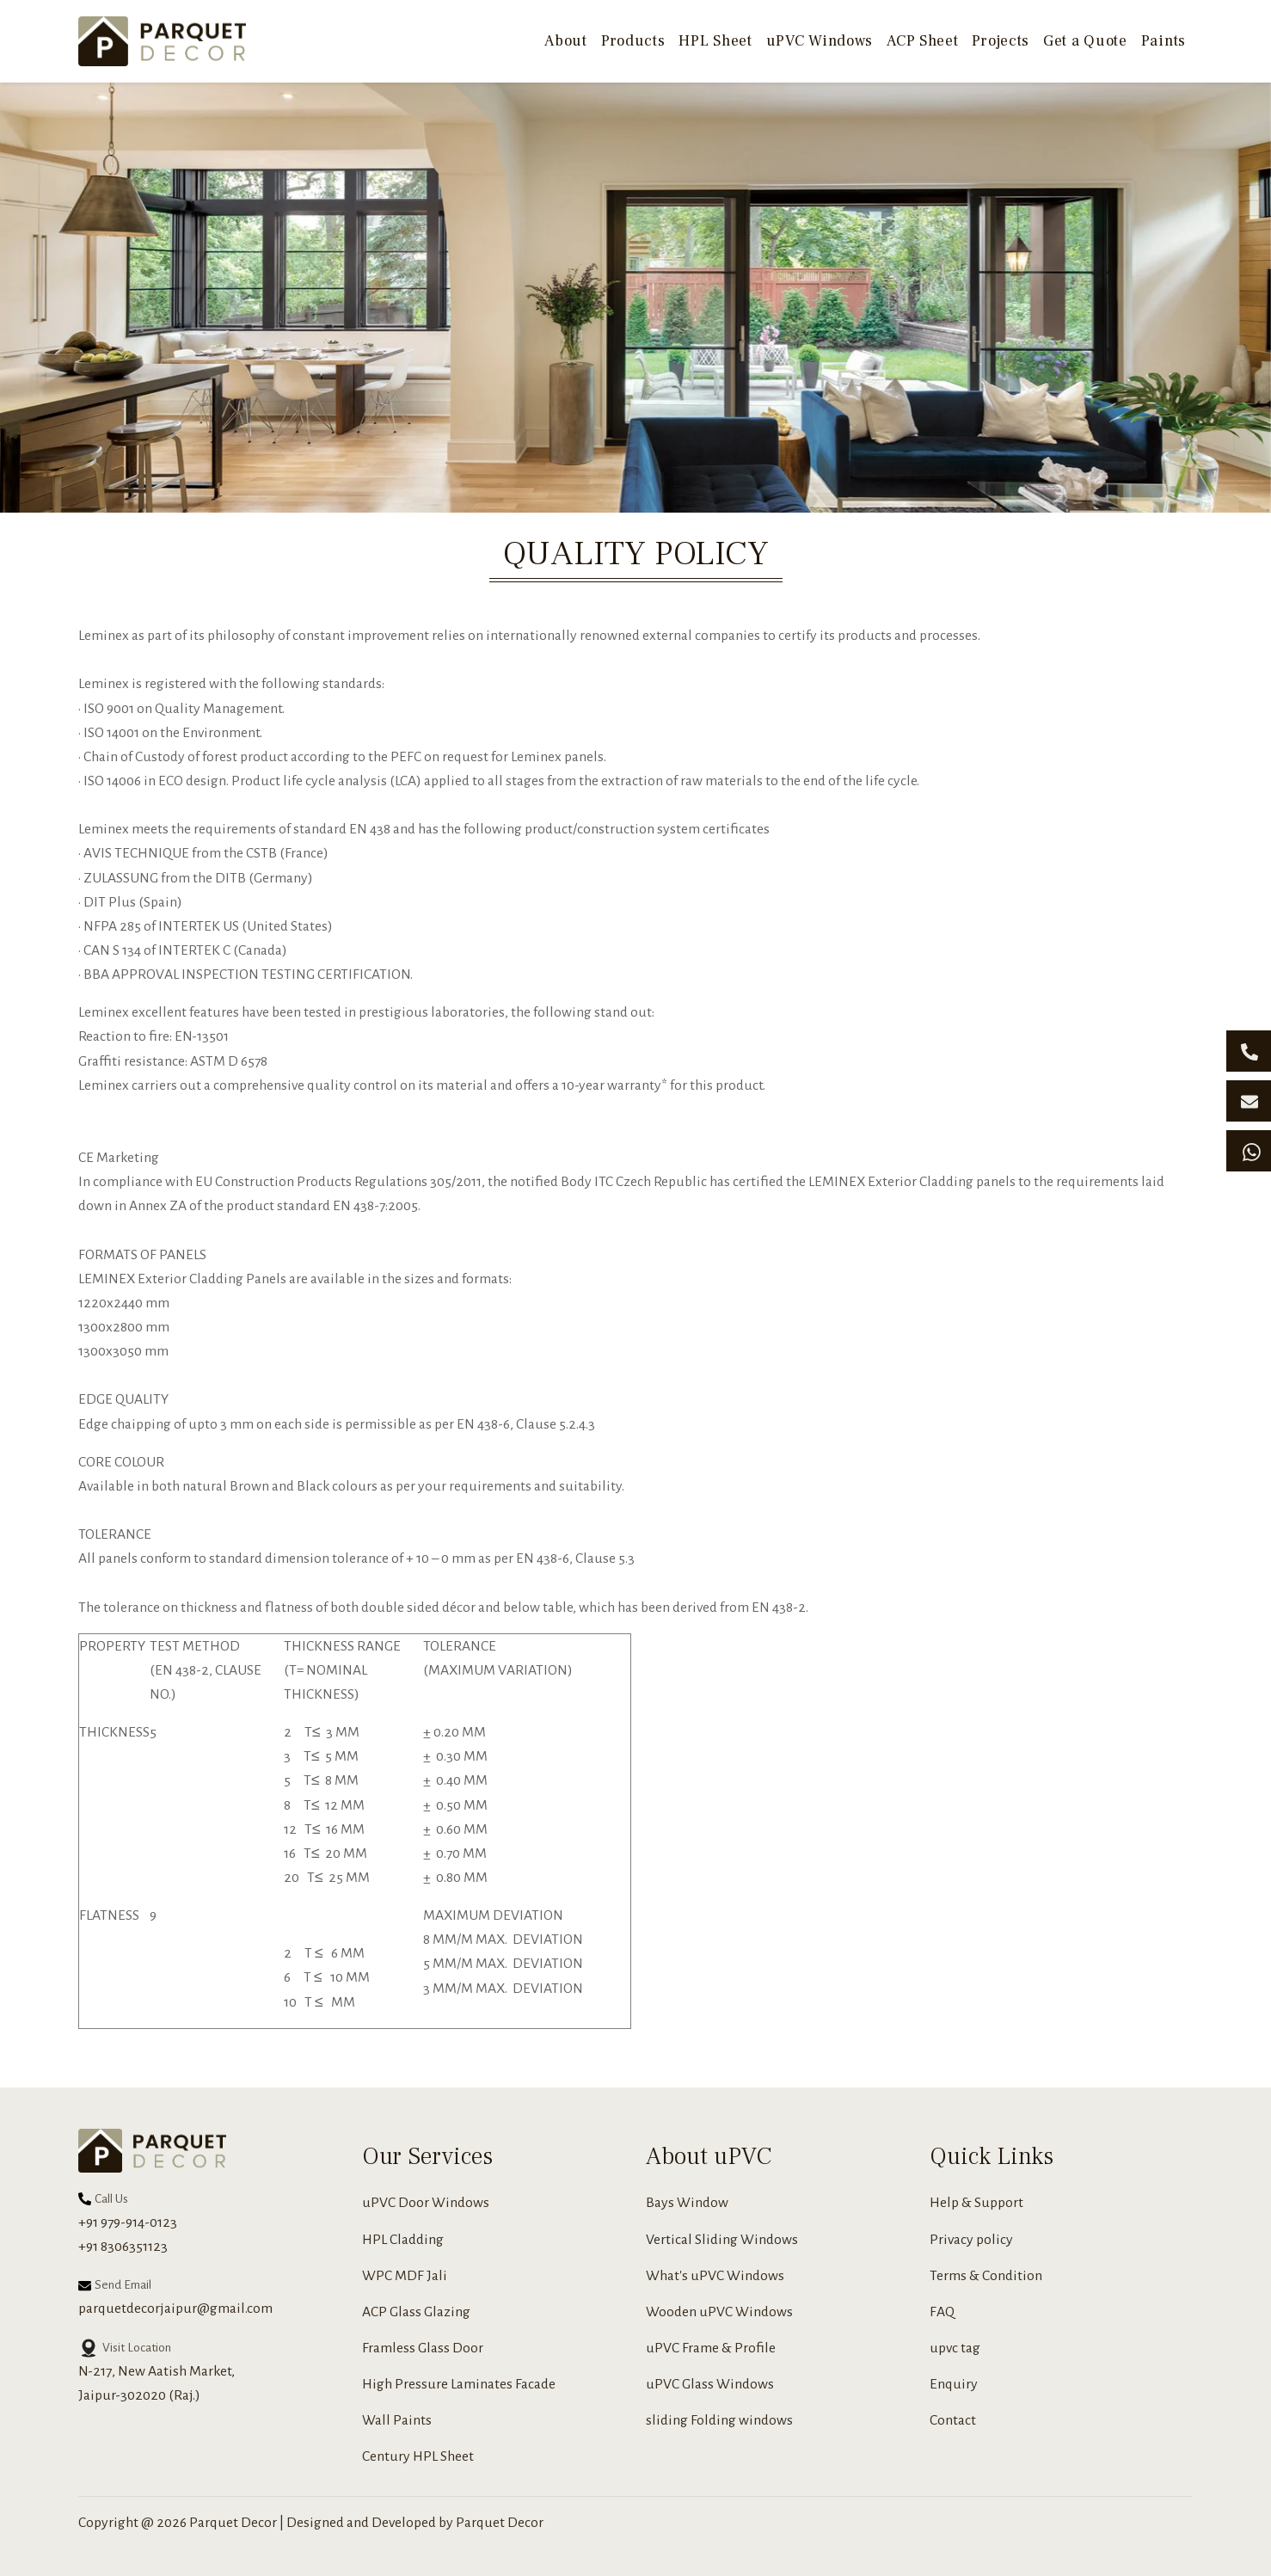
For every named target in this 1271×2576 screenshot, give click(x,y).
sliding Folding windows (719, 2420)
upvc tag (955, 2348)
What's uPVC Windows (715, 2276)
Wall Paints (397, 2420)
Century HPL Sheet (418, 2456)
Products (633, 41)
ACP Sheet (922, 41)
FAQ (942, 2312)
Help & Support (976, 2202)
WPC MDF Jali (404, 2276)
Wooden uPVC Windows (719, 2312)
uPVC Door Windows (425, 2202)
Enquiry (954, 2384)
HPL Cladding (403, 2239)
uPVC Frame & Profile (711, 2348)
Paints (1163, 41)
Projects (1000, 41)
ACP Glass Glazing (416, 2312)
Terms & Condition (986, 2276)
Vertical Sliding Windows (722, 2239)
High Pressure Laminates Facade (459, 2384)
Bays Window (687, 2202)
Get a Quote (1085, 41)
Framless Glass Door (422, 2348)
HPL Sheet (715, 41)
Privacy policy (971, 2239)
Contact (953, 2420)
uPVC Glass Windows (710, 2384)
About (565, 41)
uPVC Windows (819, 41)
